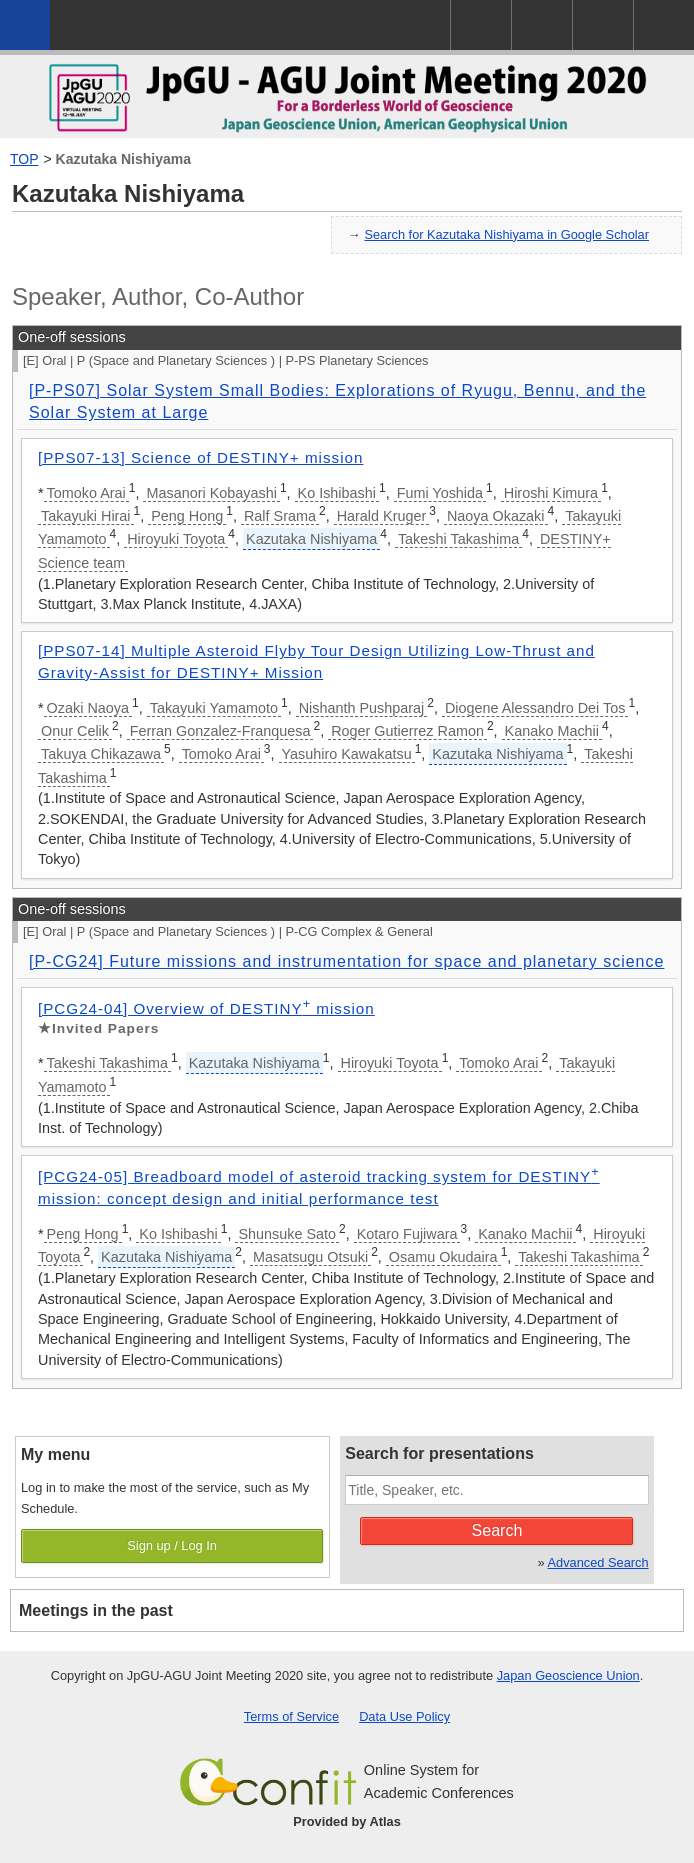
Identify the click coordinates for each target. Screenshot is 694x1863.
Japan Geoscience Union (568, 1675)
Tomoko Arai (86, 493)
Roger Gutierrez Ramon (407, 731)
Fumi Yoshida (440, 493)
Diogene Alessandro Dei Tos (535, 708)
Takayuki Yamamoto (214, 708)
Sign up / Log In (172, 1545)
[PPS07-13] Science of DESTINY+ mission (200, 457)
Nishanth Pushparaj (362, 708)
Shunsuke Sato (287, 1234)
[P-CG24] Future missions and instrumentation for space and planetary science (346, 961)
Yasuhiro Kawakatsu (347, 754)
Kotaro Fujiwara (407, 1234)
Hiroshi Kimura (551, 493)
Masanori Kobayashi (211, 493)
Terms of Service (291, 1716)
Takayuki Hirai (86, 516)
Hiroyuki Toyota (176, 539)
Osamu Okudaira (443, 1257)
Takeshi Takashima (458, 539)
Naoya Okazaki (496, 516)
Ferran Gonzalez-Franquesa (220, 731)
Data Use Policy (404, 1716)
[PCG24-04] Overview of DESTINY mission (206, 1008)
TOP (24, 159)
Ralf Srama (280, 516)
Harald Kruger (382, 516)
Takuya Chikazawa (101, 754)
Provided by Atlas (347, 1821)
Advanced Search (598, 1562)
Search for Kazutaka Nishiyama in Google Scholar (506, 234)
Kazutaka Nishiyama (123, 159)
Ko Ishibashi (337, 493)
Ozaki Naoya (88, 708)
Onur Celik (75, 731)
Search (497, 1530)
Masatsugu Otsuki (310, 1257)
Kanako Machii (552, 731)
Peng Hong (187, 516)
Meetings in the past (96, 1610)
